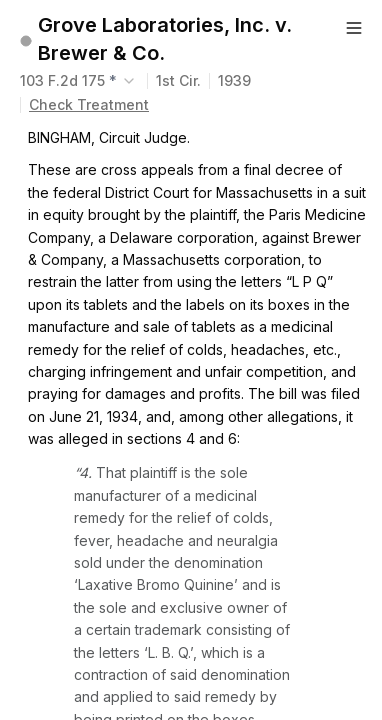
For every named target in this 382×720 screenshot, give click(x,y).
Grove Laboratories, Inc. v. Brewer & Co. (165, 39)
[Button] (354, 28)
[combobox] (79, 81)
